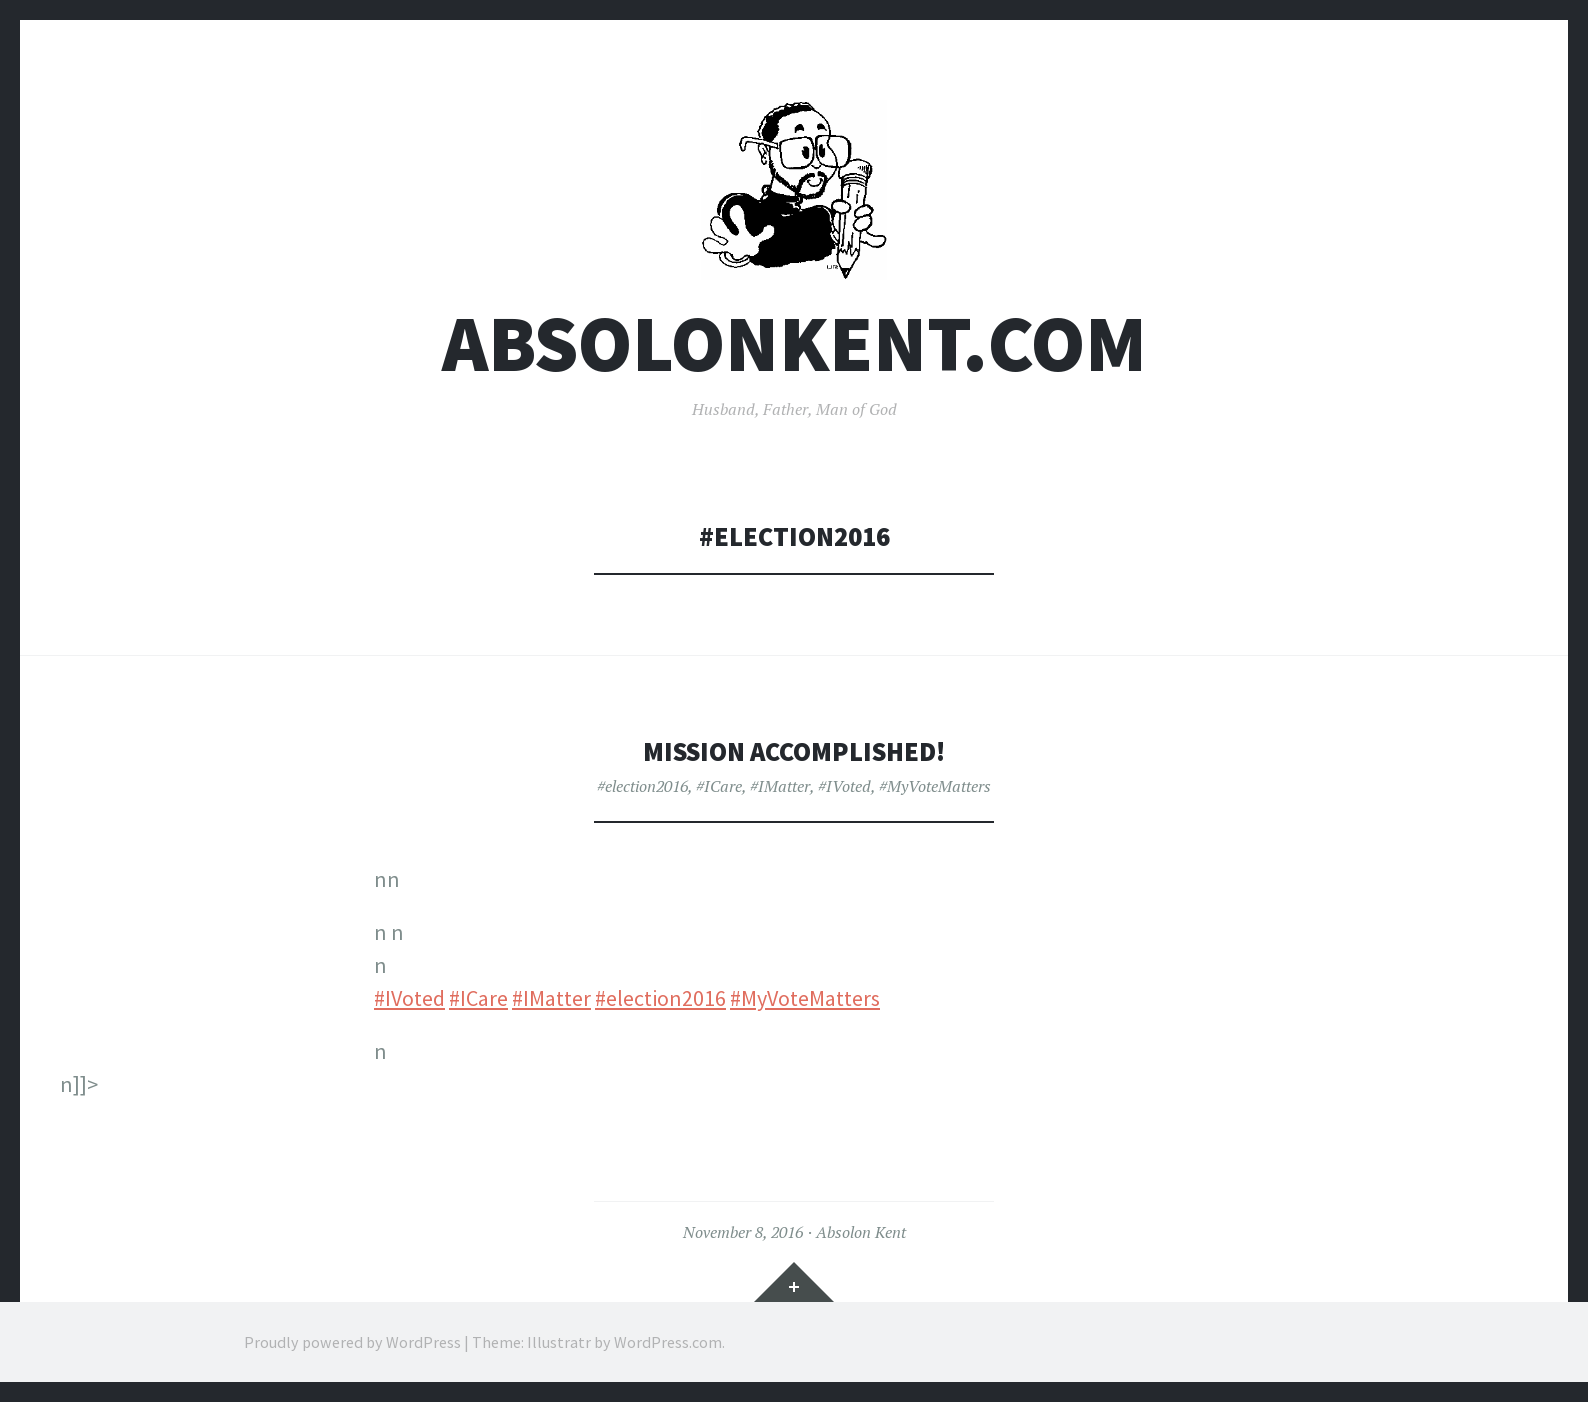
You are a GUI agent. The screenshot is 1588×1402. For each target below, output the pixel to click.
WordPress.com (668, 1342)
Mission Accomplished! (794, 751)
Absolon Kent (861, 1232)
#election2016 (642, 786)
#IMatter (780, 786)
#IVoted (844, 786)
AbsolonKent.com (794, 343)
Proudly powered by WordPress (352, 1342)
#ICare (719, 786)
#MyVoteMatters (935, 786)
